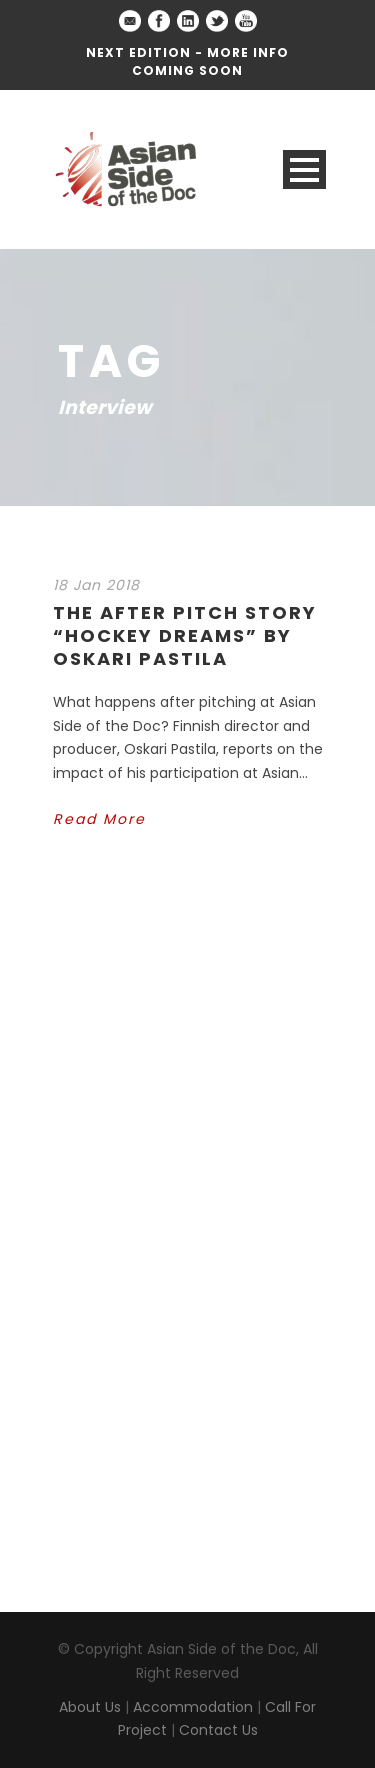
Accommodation (193, 1707)
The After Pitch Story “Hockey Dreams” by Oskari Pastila (185, 636)
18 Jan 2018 (96, 585)
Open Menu (304, 169)
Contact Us (218, 1730)
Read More (99, 819)
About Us (90, 1707)
